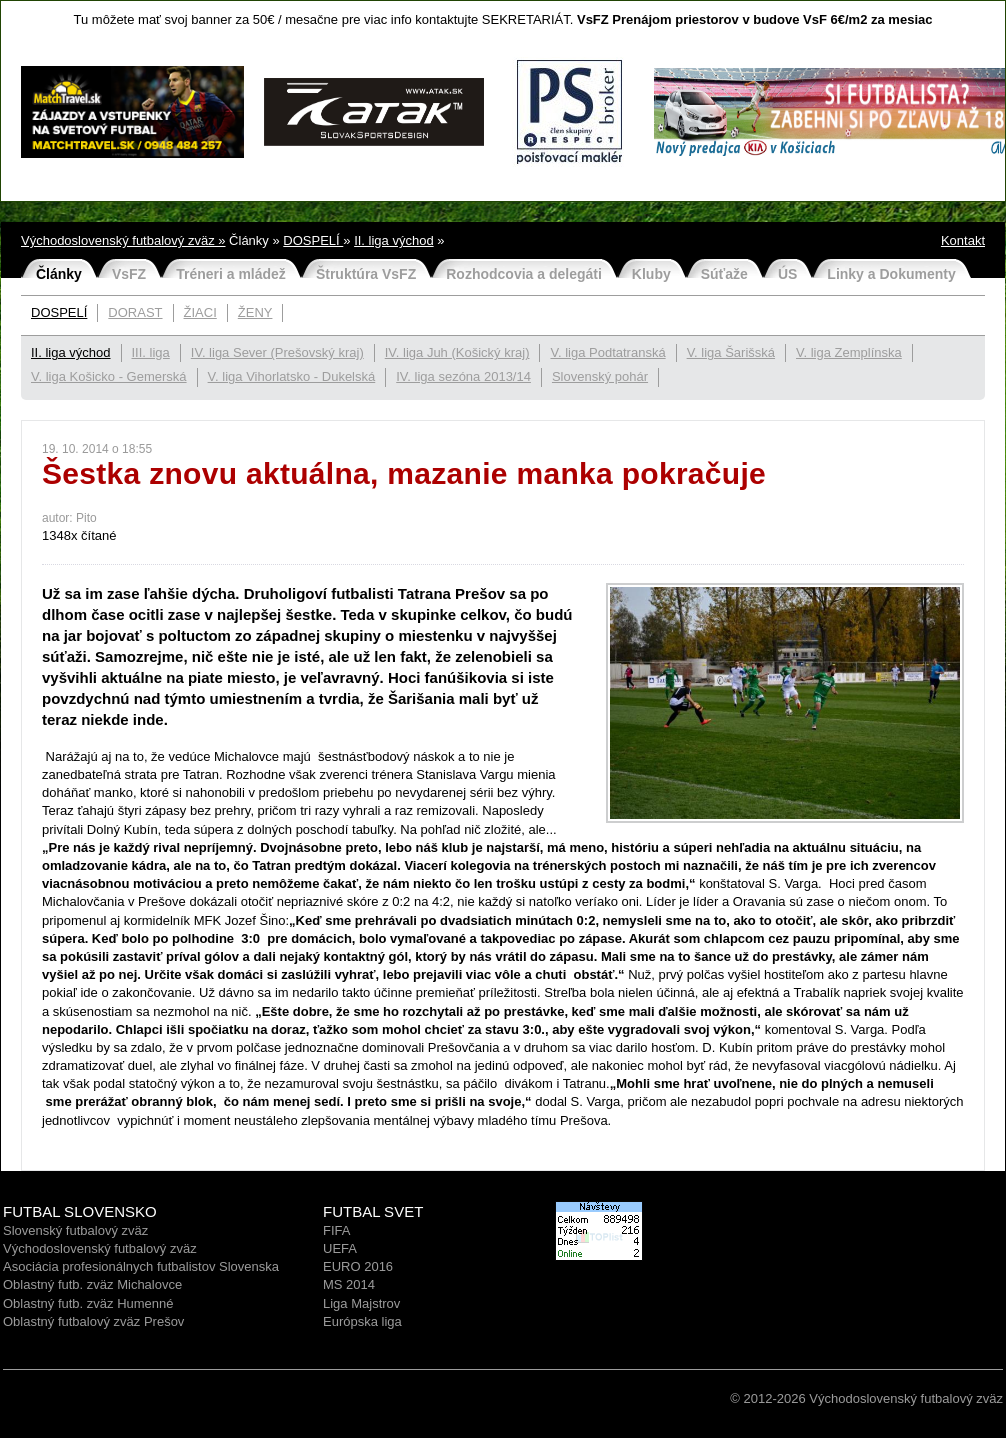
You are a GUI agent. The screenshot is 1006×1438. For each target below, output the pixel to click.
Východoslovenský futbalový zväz (100, 1248)
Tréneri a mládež (231, 274)
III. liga (151, 352)
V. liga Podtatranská (607, 352)
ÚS (787, 274)
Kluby (651, 274)
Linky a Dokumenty (891, 274)
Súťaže (724, 274)
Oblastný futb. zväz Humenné (88, 1303)
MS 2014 (349, 1284)
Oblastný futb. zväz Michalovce (92, 1284)
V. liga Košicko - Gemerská (109, 376)
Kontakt (963, 240)
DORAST (135, 312)
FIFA (336, 1230)
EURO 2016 (358, 1266)
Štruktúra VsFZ (366, 274)
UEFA (340, 1248)
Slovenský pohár (600, 376)
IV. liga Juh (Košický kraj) (457, 352)
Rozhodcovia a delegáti (524, 274)
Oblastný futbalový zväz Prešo (90, 1321)
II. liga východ (394, 240)
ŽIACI (200, 312)
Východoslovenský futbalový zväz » (123, 240)
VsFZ (129, 274)
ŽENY (255, 312)
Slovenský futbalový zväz (75, 1230)
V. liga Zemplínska (849, 352)
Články (59, 274)
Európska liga (362, 1321)
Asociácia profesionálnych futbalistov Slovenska (141, 1266)
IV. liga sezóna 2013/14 (463, 376)
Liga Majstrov (361, 1303)
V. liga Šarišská (731, 352)
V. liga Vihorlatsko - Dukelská (292, 376)
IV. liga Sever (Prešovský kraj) (277, 352)
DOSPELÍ (313, 240)
